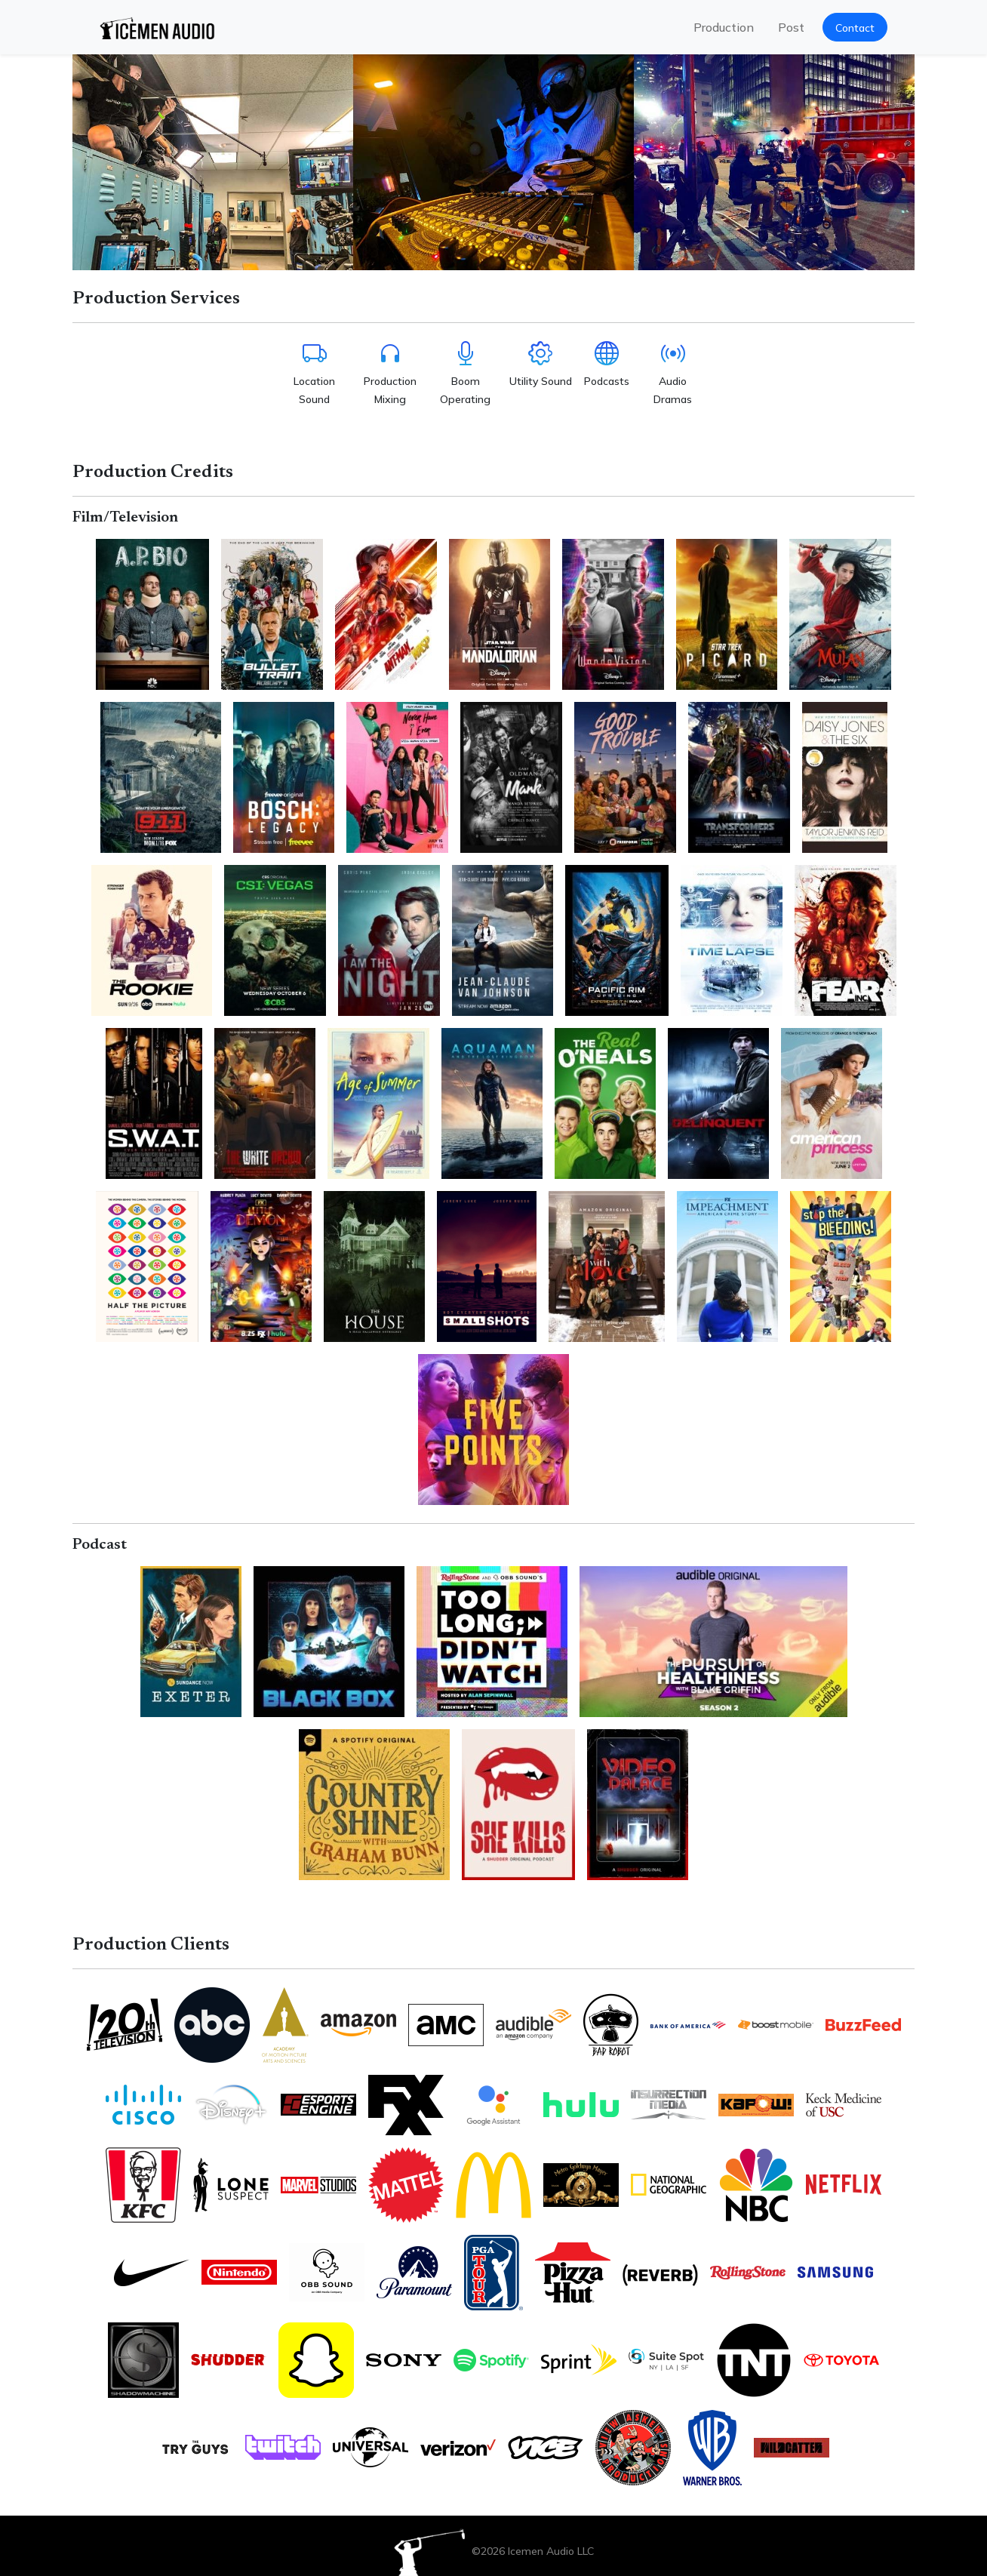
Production (723, 27)
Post (791, 27)
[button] (854, 27)
